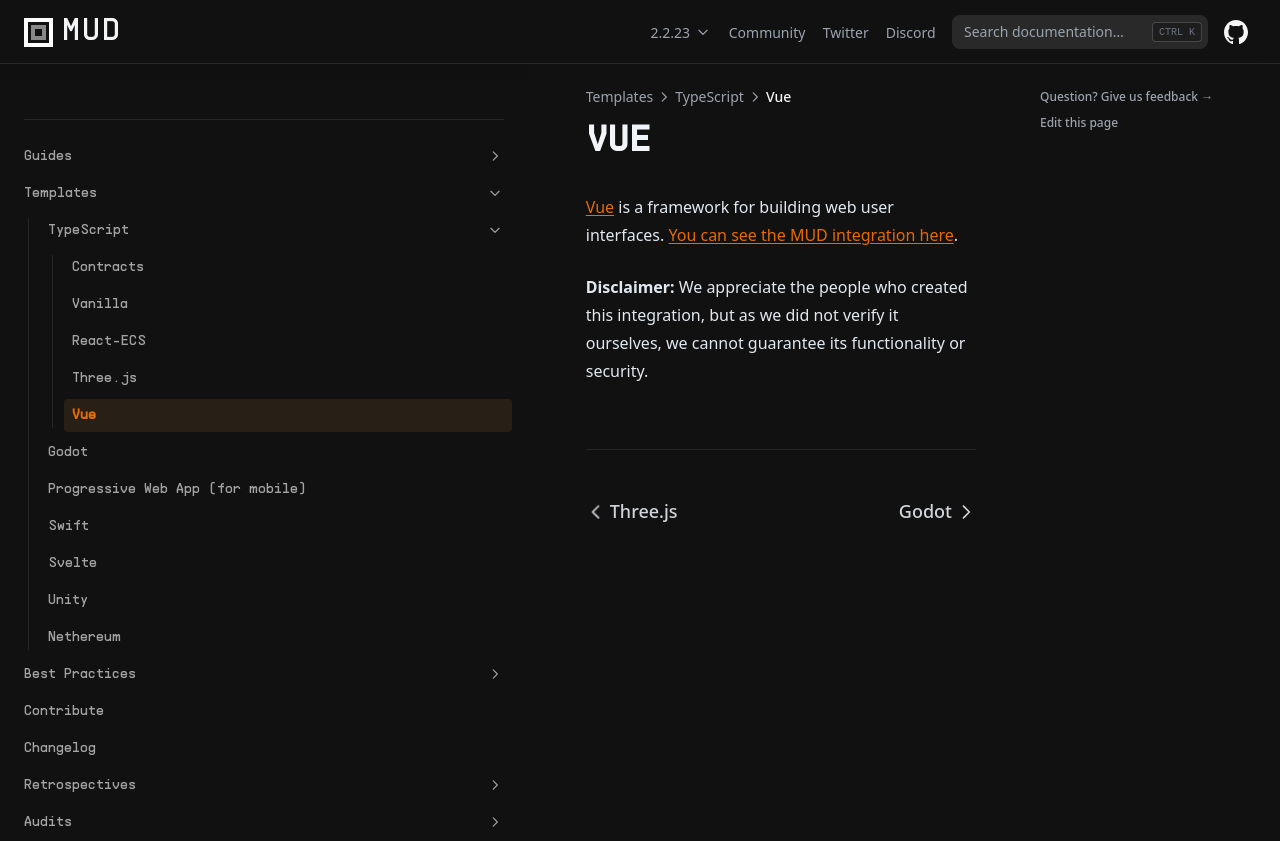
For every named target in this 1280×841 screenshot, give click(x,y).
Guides (123, 104)
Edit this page (1079, 122)
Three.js (104, 325)
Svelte (72, 531)
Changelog (60, 716)
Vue (84, 362)
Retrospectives (123, 754)
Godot (68, 399)
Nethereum (84, 605)
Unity (68, 568)
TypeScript (135, 178)
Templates (123, 141)
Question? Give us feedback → (1126, 96)
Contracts (108, 214)
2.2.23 (681, 32)
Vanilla (100, 251)
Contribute (64, 679)
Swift (68, 494)
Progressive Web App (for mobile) (124, 447)
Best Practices (123, 643)
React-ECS (109, 288)
